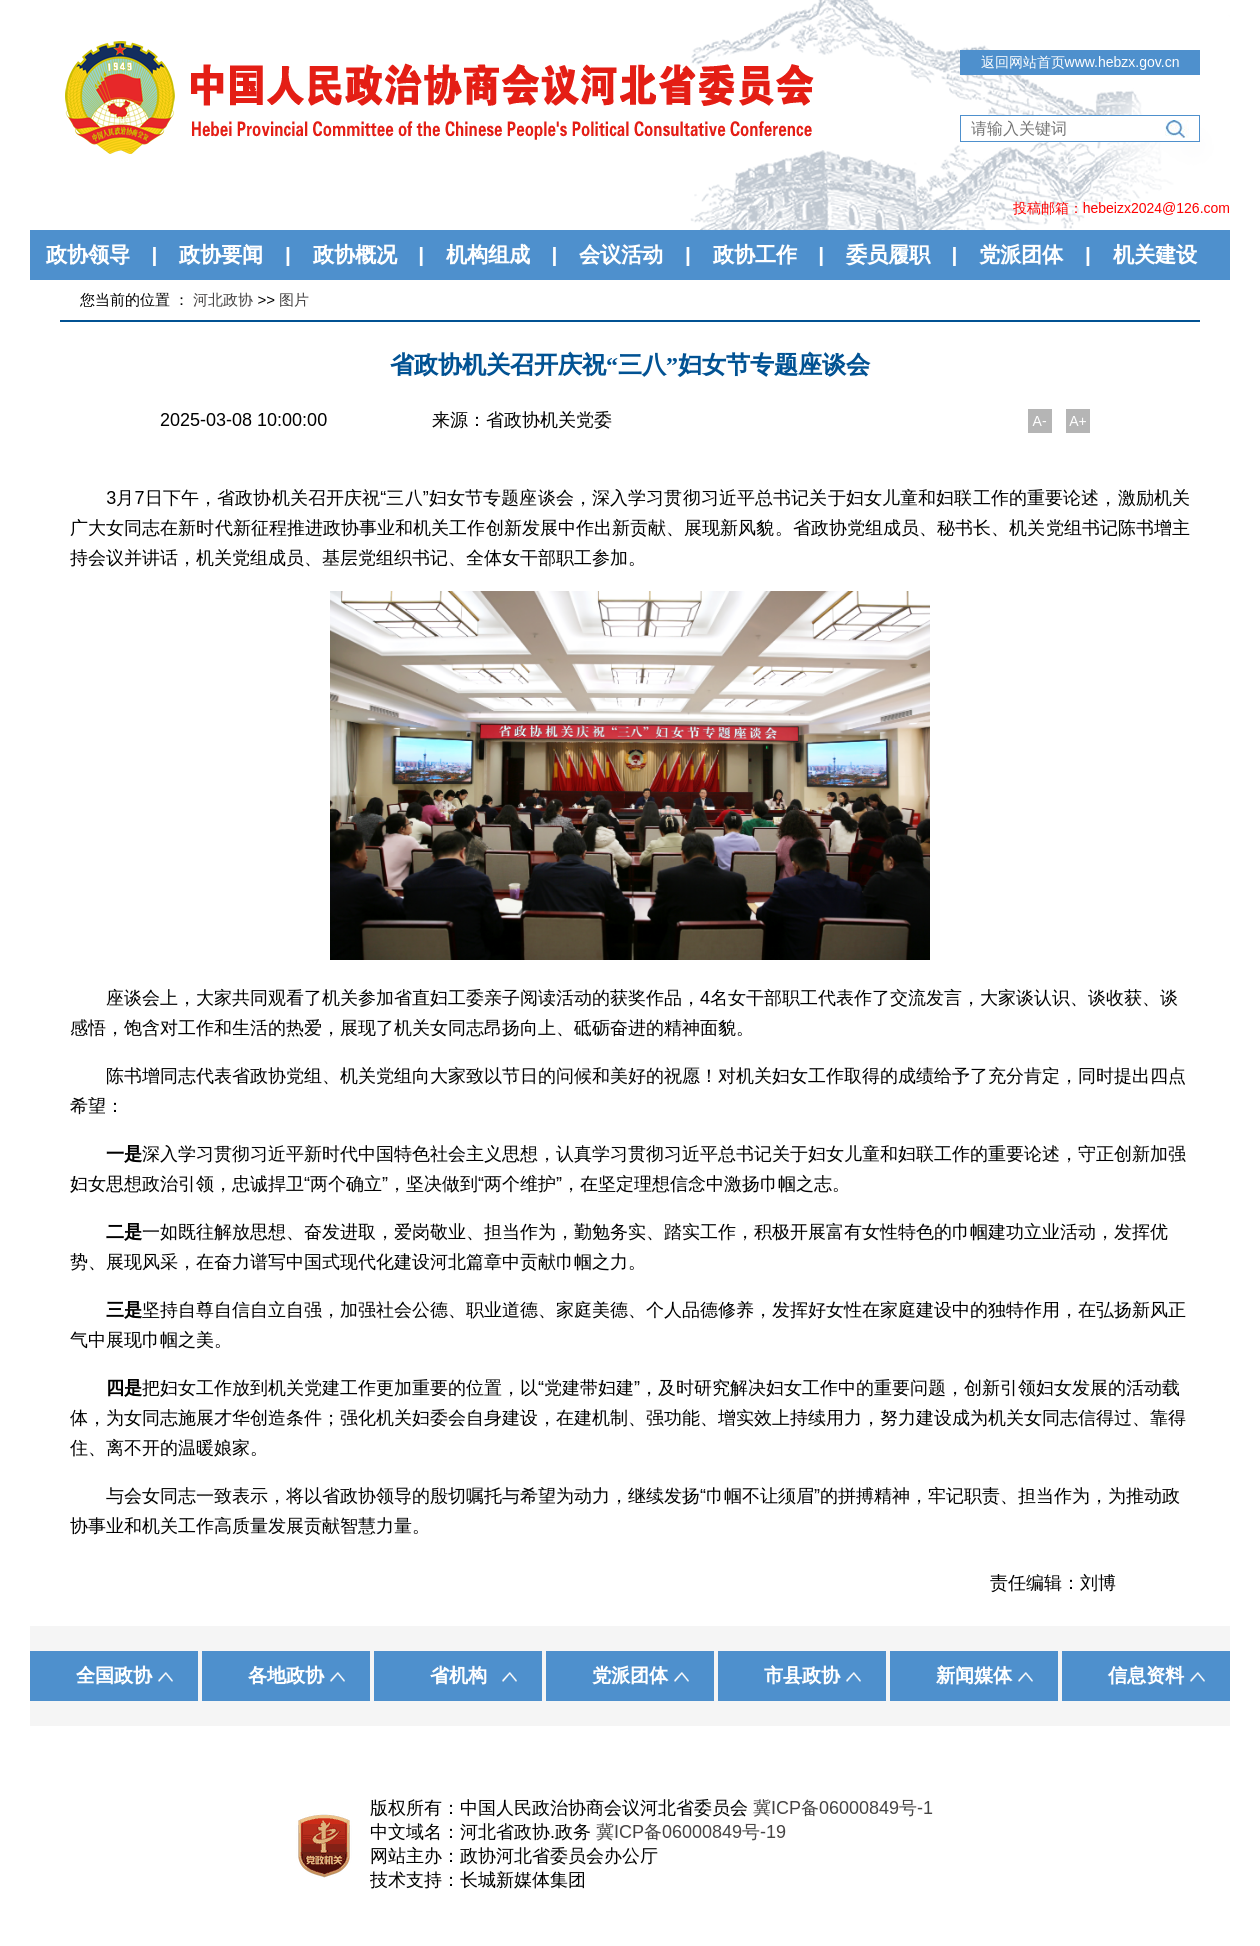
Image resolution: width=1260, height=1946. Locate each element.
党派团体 (1021, 254)
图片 (294, 299)
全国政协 (114, 1675)
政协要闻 (221, 254)
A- (1040, 421)
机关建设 (1155, 254)
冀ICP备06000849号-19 (691, 1832)
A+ (1078, 421)
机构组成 (488, 254)
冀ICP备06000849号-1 (843, 1808)
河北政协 (223, 299)
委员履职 (888, 254)
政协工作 (755, 254)
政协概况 (355, 254)
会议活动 (621, 254)
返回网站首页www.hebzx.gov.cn (1080, 62)
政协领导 (88, 254)
